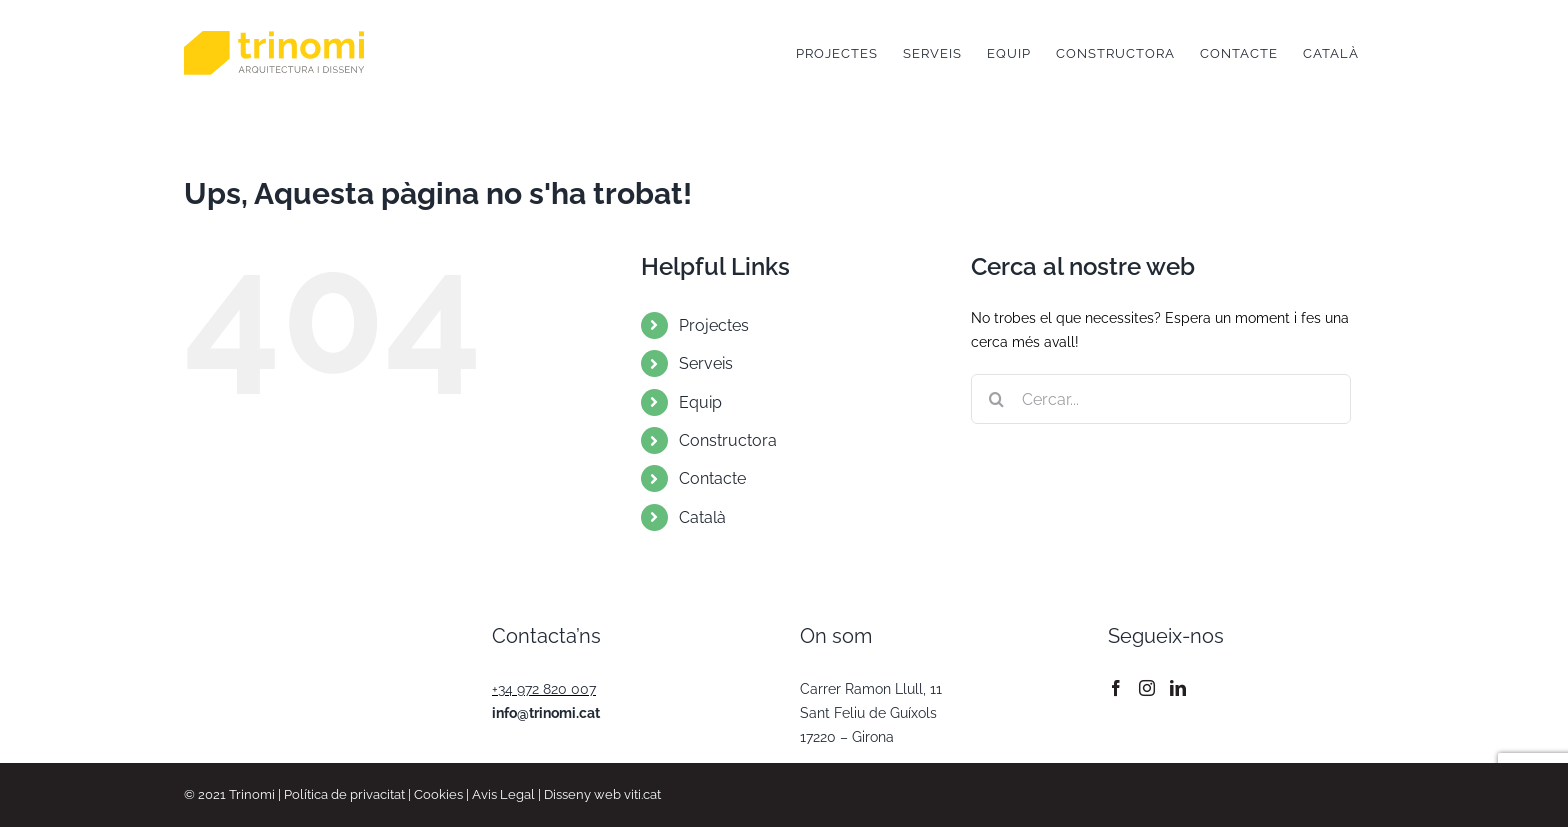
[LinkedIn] (1178, 688)
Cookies (438, 794)
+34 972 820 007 (544, 689)
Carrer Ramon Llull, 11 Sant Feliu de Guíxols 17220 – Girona (871, 713)
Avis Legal (503, 794)
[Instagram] (1147, 688)
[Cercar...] (1161, 399)
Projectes (714, 325)
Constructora (728, 440)
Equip (700, 402)
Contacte (712, 478)
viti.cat (642, 794)
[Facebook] (1116, 688)
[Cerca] (996, 399)
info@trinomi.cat (546, 713)
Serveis (706, 363)
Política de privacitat (344, 794)
